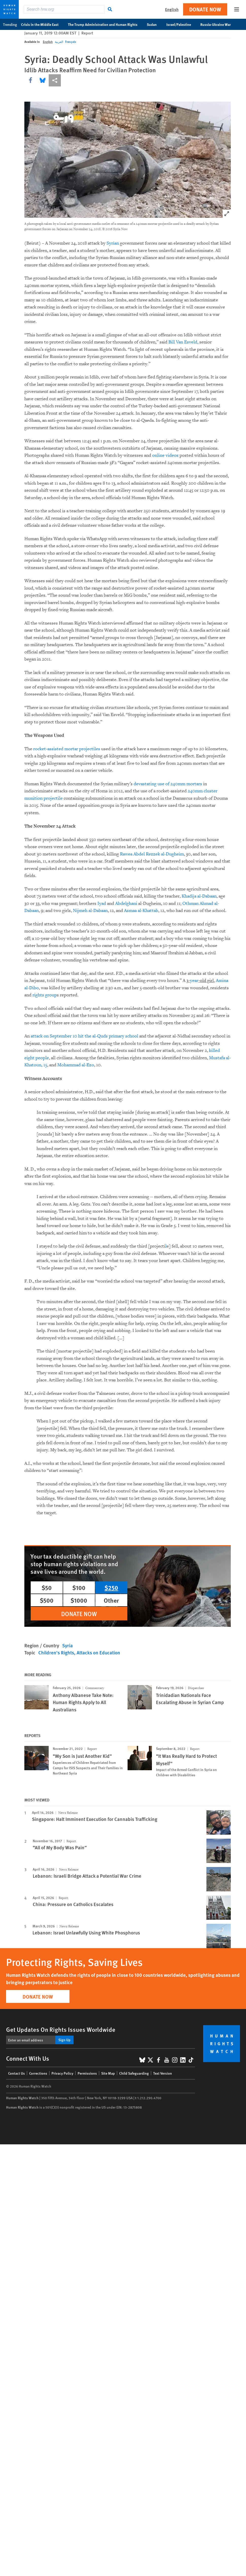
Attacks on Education (98, 1652)
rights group (44, 995)
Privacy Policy (62, 2073)
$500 (47, 1600)
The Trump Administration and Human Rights (105, 24)
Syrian (113, 243)
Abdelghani (126, 903)
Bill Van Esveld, (183, 342)
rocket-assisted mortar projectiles (66, 749)
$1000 (79, 1600)
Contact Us (16, 2073)
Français (70, 42)
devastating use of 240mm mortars (168, 784)
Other (111, 1600)
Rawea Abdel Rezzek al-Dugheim (152, 854)
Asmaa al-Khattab (141, 911)
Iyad (101, 903)
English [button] (172, 9)
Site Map (108, 2073)
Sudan (154, 24)
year (194, 980)
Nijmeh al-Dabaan (90, 911)
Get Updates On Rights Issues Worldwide (60, 2029)
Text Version (162, 2073)
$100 (78, 1587)
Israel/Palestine (181, 24)
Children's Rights (56, 1652)
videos (172, 455)
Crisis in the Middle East (42, 24)
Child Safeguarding (134, 2073)
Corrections (38, 2073)
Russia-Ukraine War (218, 24)
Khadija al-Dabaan (199, 896)
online (158, 455)
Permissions (87, 2073)
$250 (111, 1587)
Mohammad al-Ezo (75, 1065)
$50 (47, 1587)
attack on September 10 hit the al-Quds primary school (84, 1036)
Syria (67, 1645)
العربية (59, 42)
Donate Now (205, 9)
